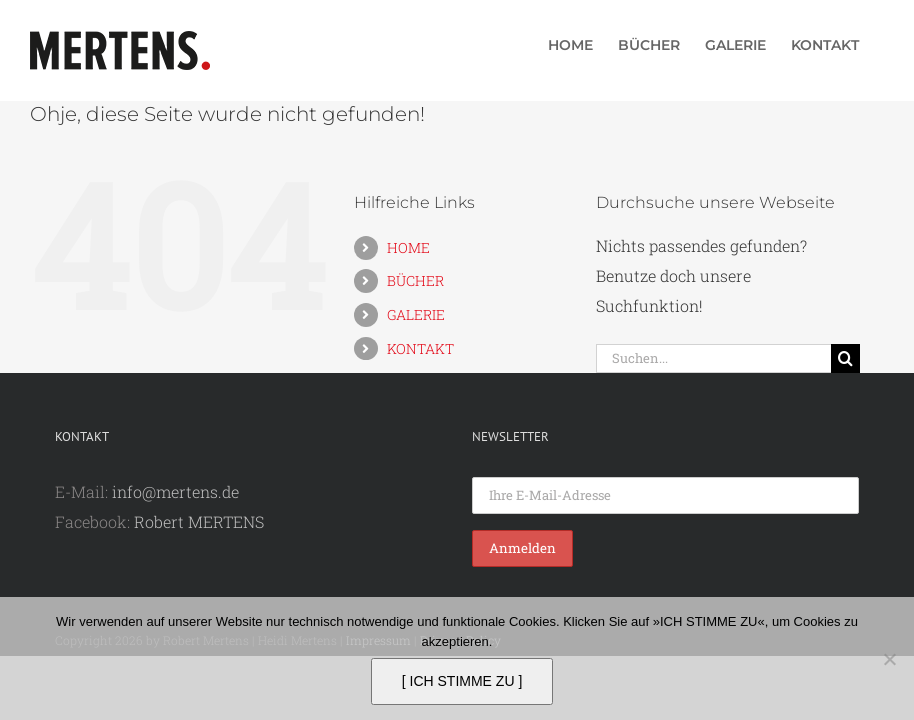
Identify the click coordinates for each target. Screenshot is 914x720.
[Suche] (845, 358)
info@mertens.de (175, 491)
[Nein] (889, 659)
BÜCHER (415, 280)
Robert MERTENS (199, 521)
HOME (408, 247)
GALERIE (416, 314)
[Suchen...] (714, 358)
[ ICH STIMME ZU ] (462, 681)
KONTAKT (420, 348)
